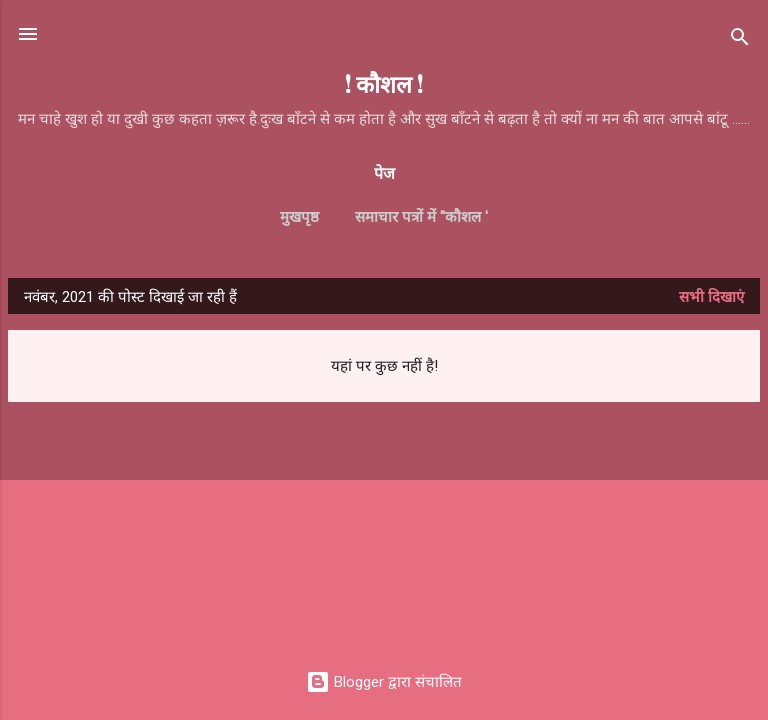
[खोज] (740, 40)
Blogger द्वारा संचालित (384, 682)
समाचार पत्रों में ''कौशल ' (421, 217)
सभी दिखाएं (711, 297)
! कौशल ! (384, 83)
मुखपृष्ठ (299, 217)
